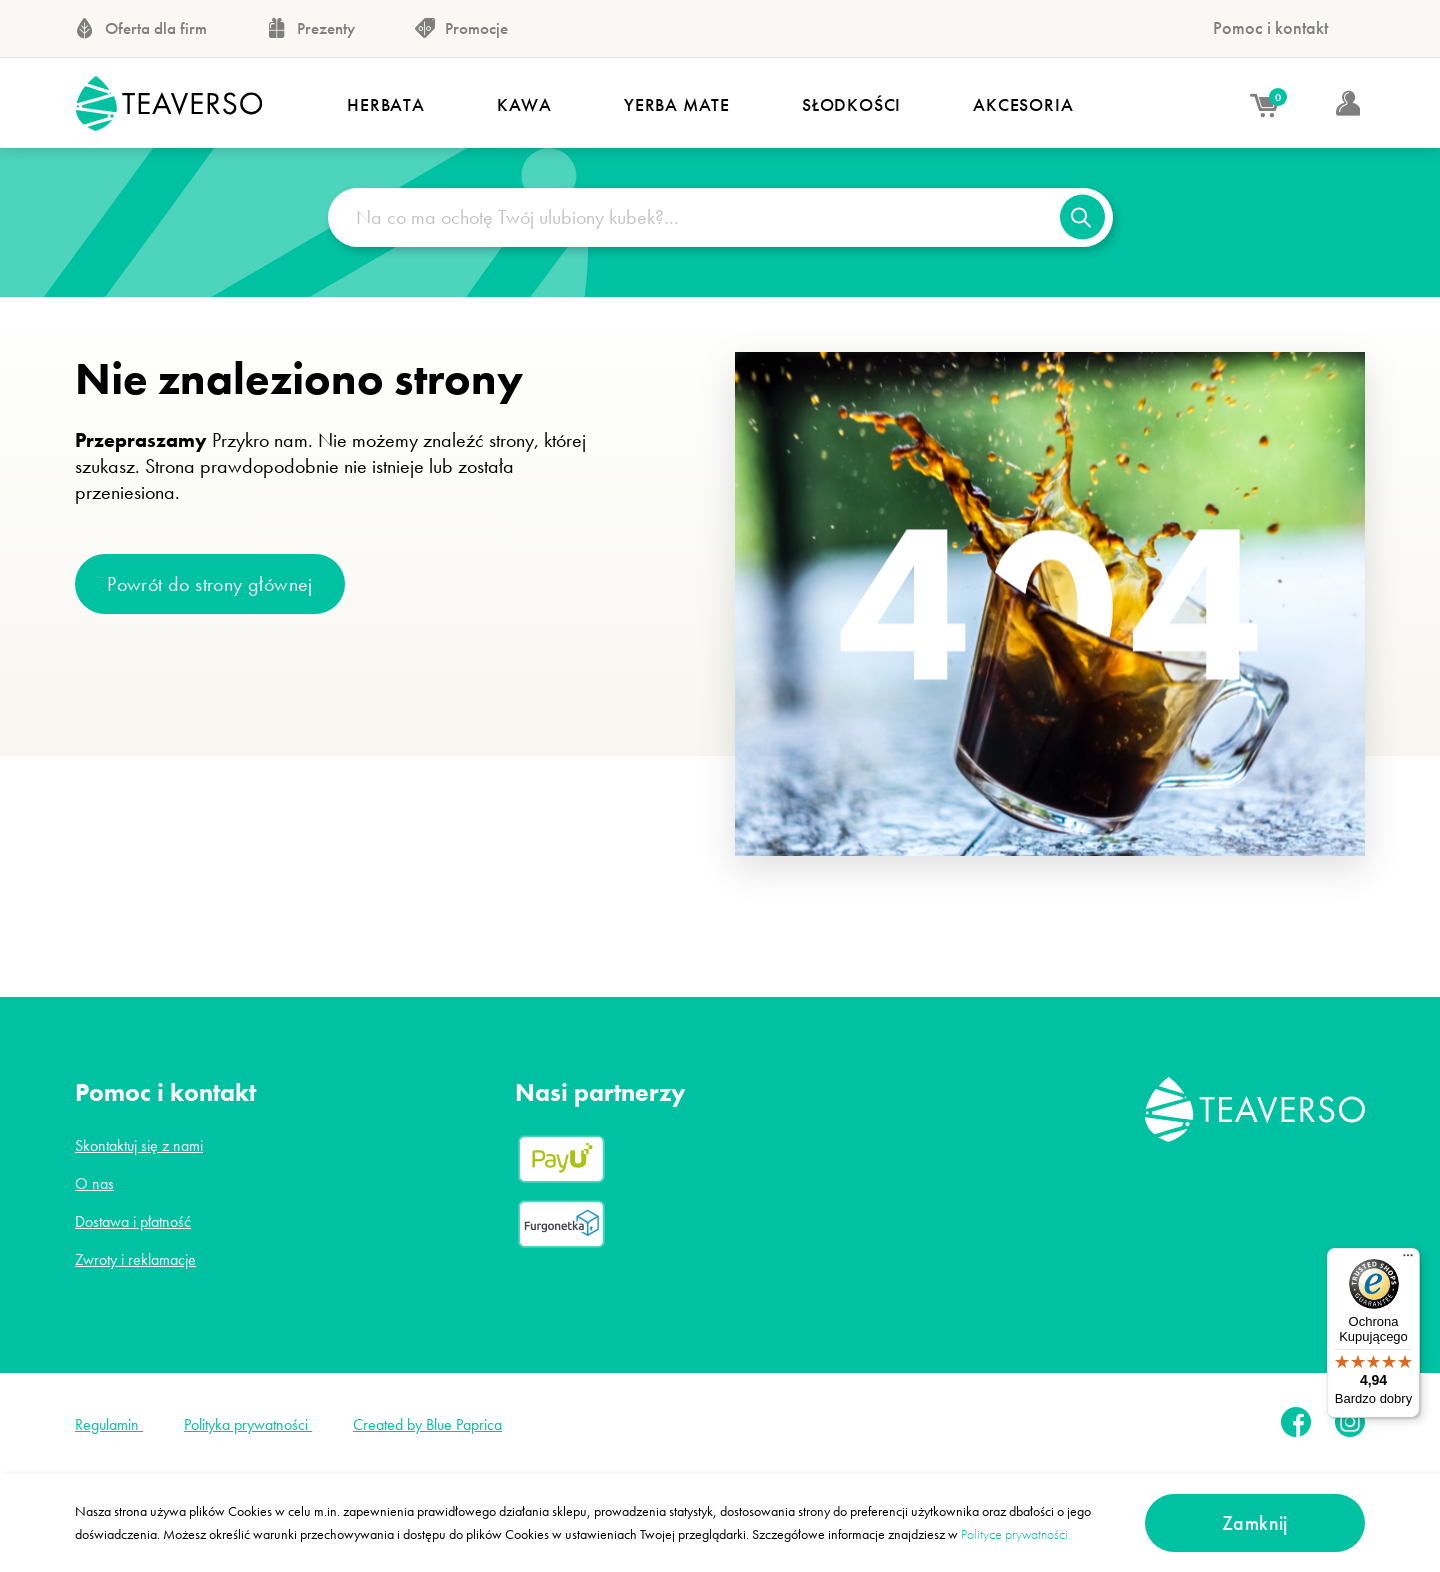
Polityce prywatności (1014, 1534)
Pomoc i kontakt (1270, 27)
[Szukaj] (1082, 217)
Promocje (461, 28)
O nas (94, 1183)
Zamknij (1255, 1523)
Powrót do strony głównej (210, 584)
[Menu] (1408, 1260)
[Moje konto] (1321, 104)
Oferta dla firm (141, 28)
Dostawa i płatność (133, 1221)
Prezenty (311, 28)
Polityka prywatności (248, 1424)
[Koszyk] (1238, 107)
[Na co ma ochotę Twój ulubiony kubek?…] (720, 217)
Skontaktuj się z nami (139, 1145)
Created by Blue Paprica (427, 1424)
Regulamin (109, 1424)
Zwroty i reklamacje (135, 1259)
